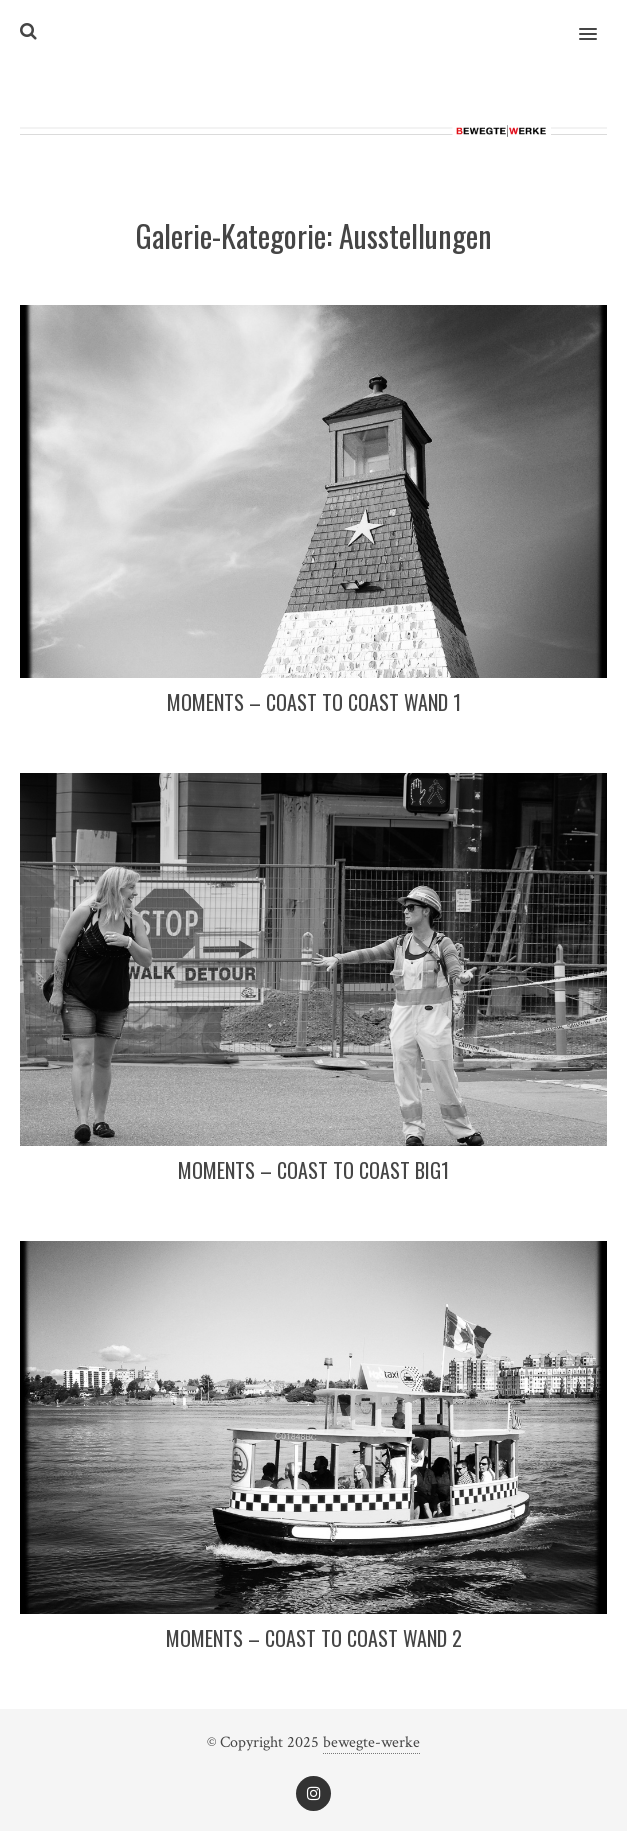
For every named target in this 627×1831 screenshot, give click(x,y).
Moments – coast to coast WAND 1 (314, 702)
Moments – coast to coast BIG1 (313, 1170)
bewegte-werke (371, 1742)
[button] (599, 21)
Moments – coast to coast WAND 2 (314, 1638)
